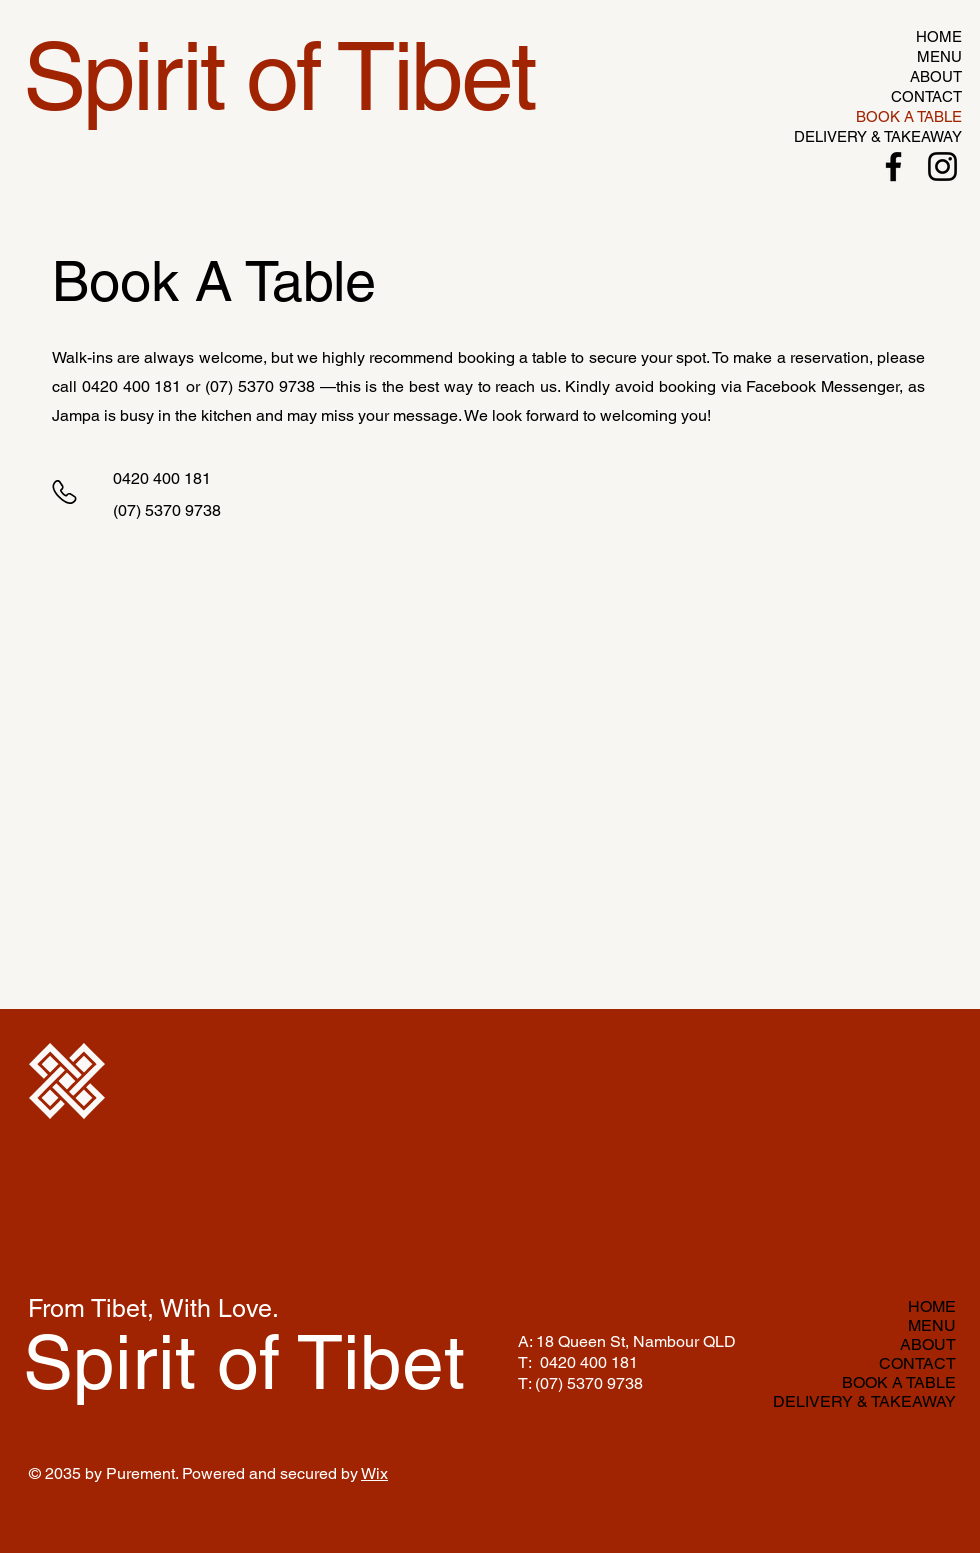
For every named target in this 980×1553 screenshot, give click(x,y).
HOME (939, 36)
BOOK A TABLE (909, 116)
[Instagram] (942, 166)
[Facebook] (893, 166)
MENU (939, 56)
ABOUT (936, 76)
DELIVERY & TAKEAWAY (901, 136)
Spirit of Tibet (244, 1362)
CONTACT (926, 96)
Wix (374, 1473)
